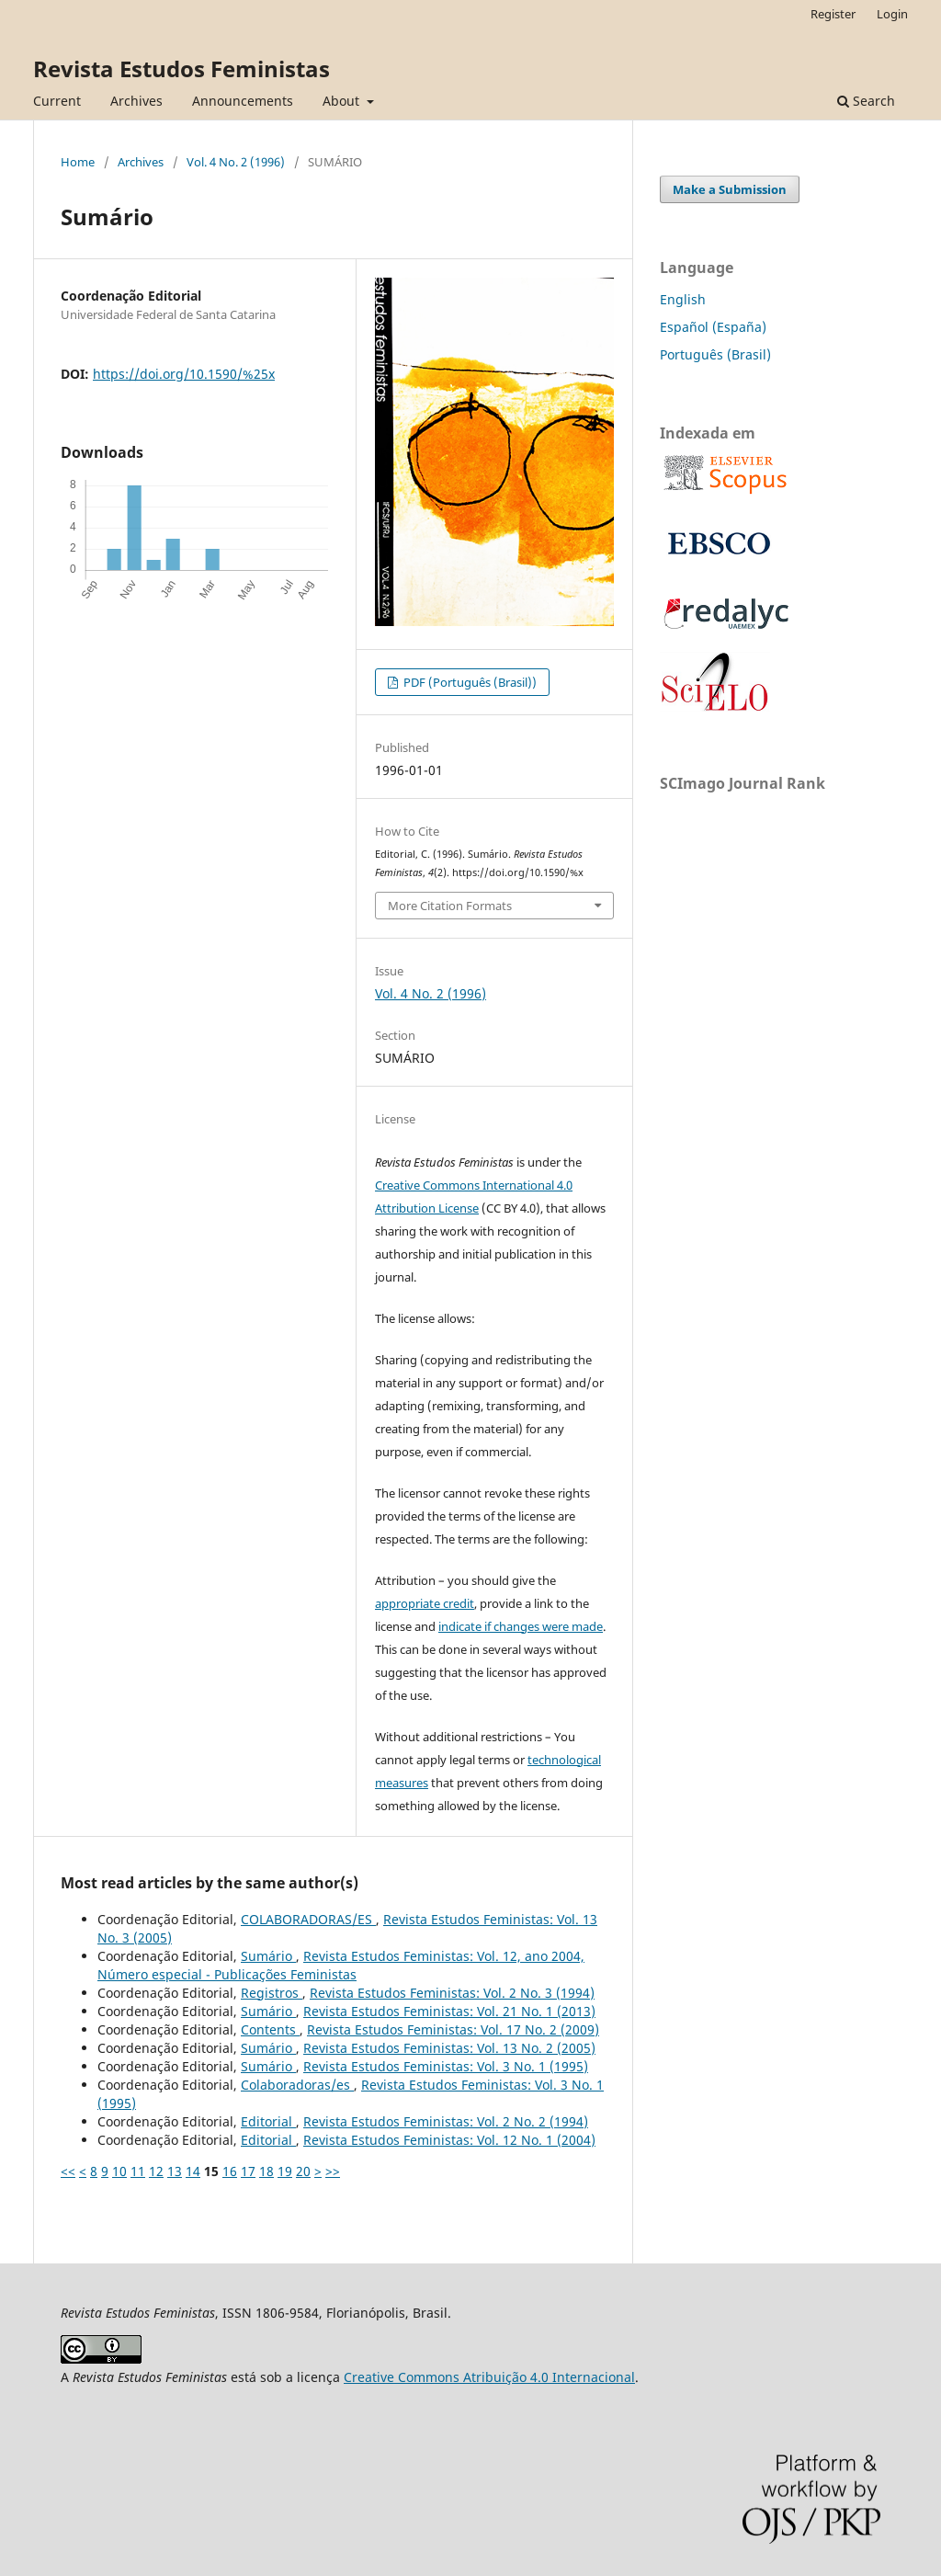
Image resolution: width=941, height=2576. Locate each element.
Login (892, 14)
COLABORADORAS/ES (308, 1919)
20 (303, 2171)
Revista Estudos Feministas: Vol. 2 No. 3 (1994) (452, 1992)
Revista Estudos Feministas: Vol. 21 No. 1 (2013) (449, 2011)
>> (332, 2171)
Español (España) (713, 327)
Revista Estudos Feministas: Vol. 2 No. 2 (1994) (445, 2121)
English (683, 299)
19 (285, 2171)
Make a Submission (730, 189)
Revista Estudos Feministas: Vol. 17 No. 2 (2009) (453, 2029)
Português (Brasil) (715, 354)
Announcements (242, 100)
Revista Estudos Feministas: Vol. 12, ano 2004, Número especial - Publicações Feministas (340, 1965)
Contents (270, 2029)
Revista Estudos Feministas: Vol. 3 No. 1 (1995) (445, 2066)
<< (68, 2171)
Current (57, 100)
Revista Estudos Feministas (181, 68)
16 (229, 2171)
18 (266, 2171)
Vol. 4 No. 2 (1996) (236, 162)
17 (248, 2171)
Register (833, 14)
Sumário (268, 1956)
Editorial (268, 2121)
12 (156, 2171)
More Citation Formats (450, 905)
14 (193, 2171)
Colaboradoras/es (297, 2084)
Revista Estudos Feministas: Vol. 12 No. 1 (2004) (449, 2140)
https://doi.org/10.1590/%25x (184, 373)
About (343, 100)
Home (78, 162)
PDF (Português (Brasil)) (469, 682)
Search (866, 100)
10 (119, 2171)
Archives (136, 100)
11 (137, 2171)
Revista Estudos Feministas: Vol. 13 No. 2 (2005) (449, 2048)
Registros (271, 1992)
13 (174, 2171)
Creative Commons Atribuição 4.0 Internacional (489, 2377)
